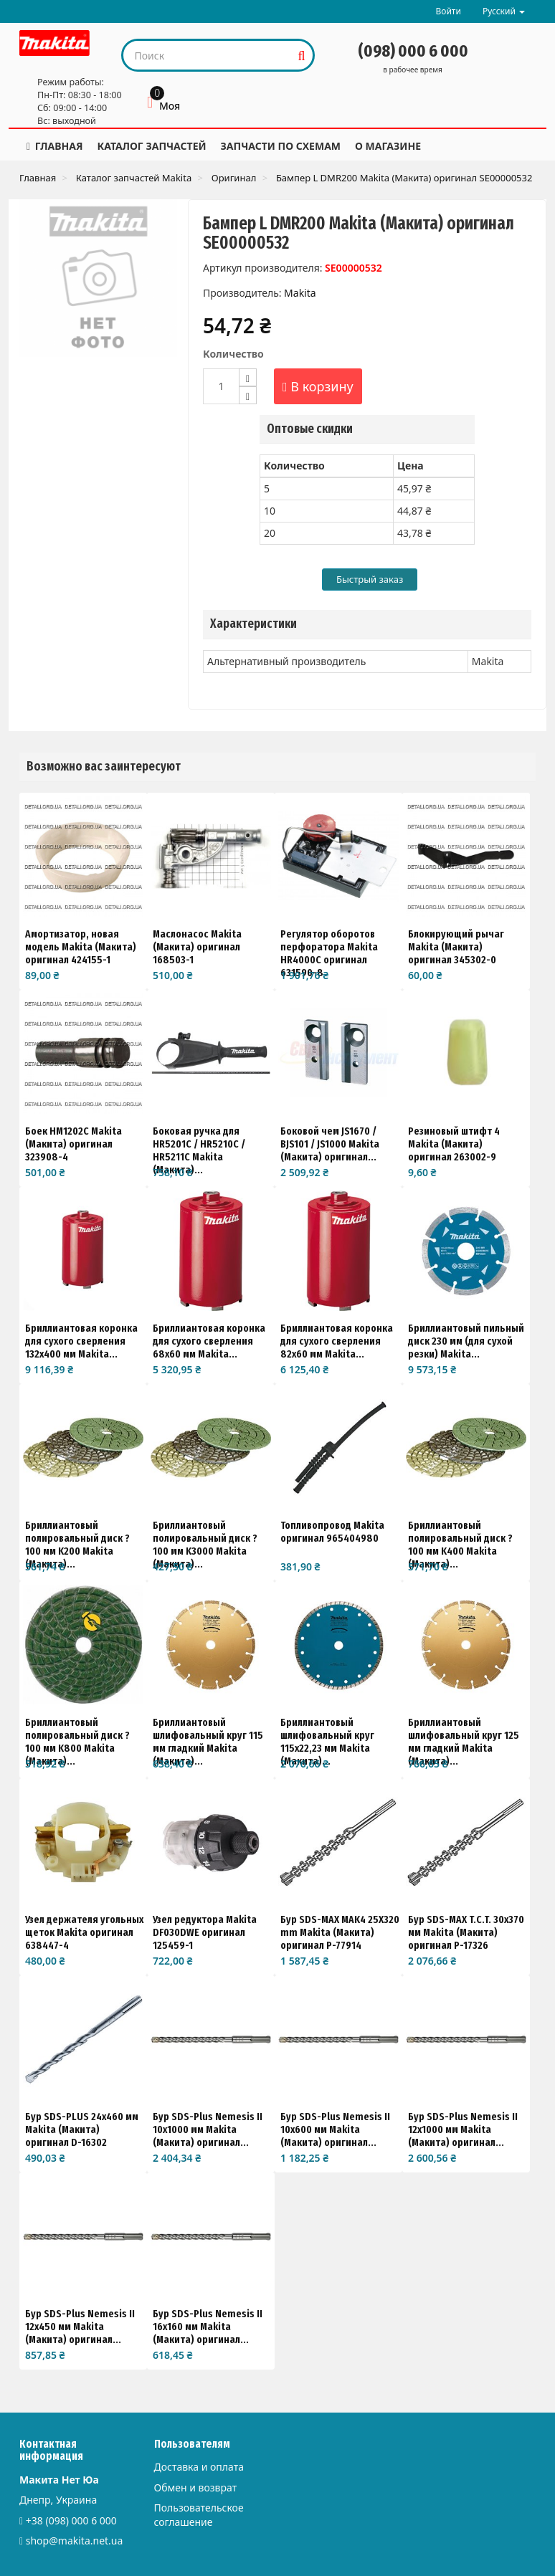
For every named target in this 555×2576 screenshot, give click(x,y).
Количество (233, 354)
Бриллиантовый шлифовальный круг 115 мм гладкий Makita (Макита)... (208, 1742)
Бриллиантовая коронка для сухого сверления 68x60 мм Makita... (209, 1341)
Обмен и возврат (195, 2487)
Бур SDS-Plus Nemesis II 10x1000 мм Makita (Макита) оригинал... (207, 2129)
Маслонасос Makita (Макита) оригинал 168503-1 (197, 946)
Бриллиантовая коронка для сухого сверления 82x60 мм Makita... (336, 1341)
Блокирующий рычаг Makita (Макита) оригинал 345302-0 (456, 946)
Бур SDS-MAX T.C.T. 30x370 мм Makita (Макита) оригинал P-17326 (466, 1932)
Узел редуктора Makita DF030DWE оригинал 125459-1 (205, 1932)
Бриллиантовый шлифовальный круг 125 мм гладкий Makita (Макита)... (463, 1742)
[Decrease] (248, 395)
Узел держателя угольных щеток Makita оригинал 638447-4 (84, 1932)
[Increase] (248, 377)
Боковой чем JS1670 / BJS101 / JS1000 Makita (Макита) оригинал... (329, 1144)
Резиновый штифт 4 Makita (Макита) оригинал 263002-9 (454, 1144)
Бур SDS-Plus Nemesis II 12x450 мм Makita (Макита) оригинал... (80, 2326)
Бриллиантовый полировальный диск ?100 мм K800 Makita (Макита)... (77, 1742)
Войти (447, 11)
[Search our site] (207, 55)
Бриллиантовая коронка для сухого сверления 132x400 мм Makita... (81, 1341)
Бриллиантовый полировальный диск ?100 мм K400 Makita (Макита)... (460, 1544)
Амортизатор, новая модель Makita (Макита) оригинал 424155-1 (80, 946)
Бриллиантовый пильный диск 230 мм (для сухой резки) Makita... (466, 1341)
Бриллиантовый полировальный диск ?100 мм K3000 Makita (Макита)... (205, 1544)
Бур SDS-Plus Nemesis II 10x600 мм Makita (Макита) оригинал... (335, 2129)
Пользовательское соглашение (199, 2515)
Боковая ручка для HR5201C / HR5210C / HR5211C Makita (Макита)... (199, 1150)
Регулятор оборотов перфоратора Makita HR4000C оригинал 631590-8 (329, 953)
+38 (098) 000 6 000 (71, 2520)
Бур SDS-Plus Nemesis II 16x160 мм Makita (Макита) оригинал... (207, 2326)
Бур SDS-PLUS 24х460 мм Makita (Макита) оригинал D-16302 (81, 2129)
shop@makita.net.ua (74, 2540)
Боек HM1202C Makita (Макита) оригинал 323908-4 (73, 1144)
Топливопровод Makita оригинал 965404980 (332, 1532)
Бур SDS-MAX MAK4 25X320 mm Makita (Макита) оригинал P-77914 (339, 1932)
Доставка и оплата (199, 2467)
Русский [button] (504, 11)
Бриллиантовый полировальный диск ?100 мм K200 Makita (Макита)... (77, 1544)
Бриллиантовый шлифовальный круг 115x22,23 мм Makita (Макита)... (327, 1742)
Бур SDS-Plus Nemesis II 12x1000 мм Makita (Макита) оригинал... (463, 2129)
